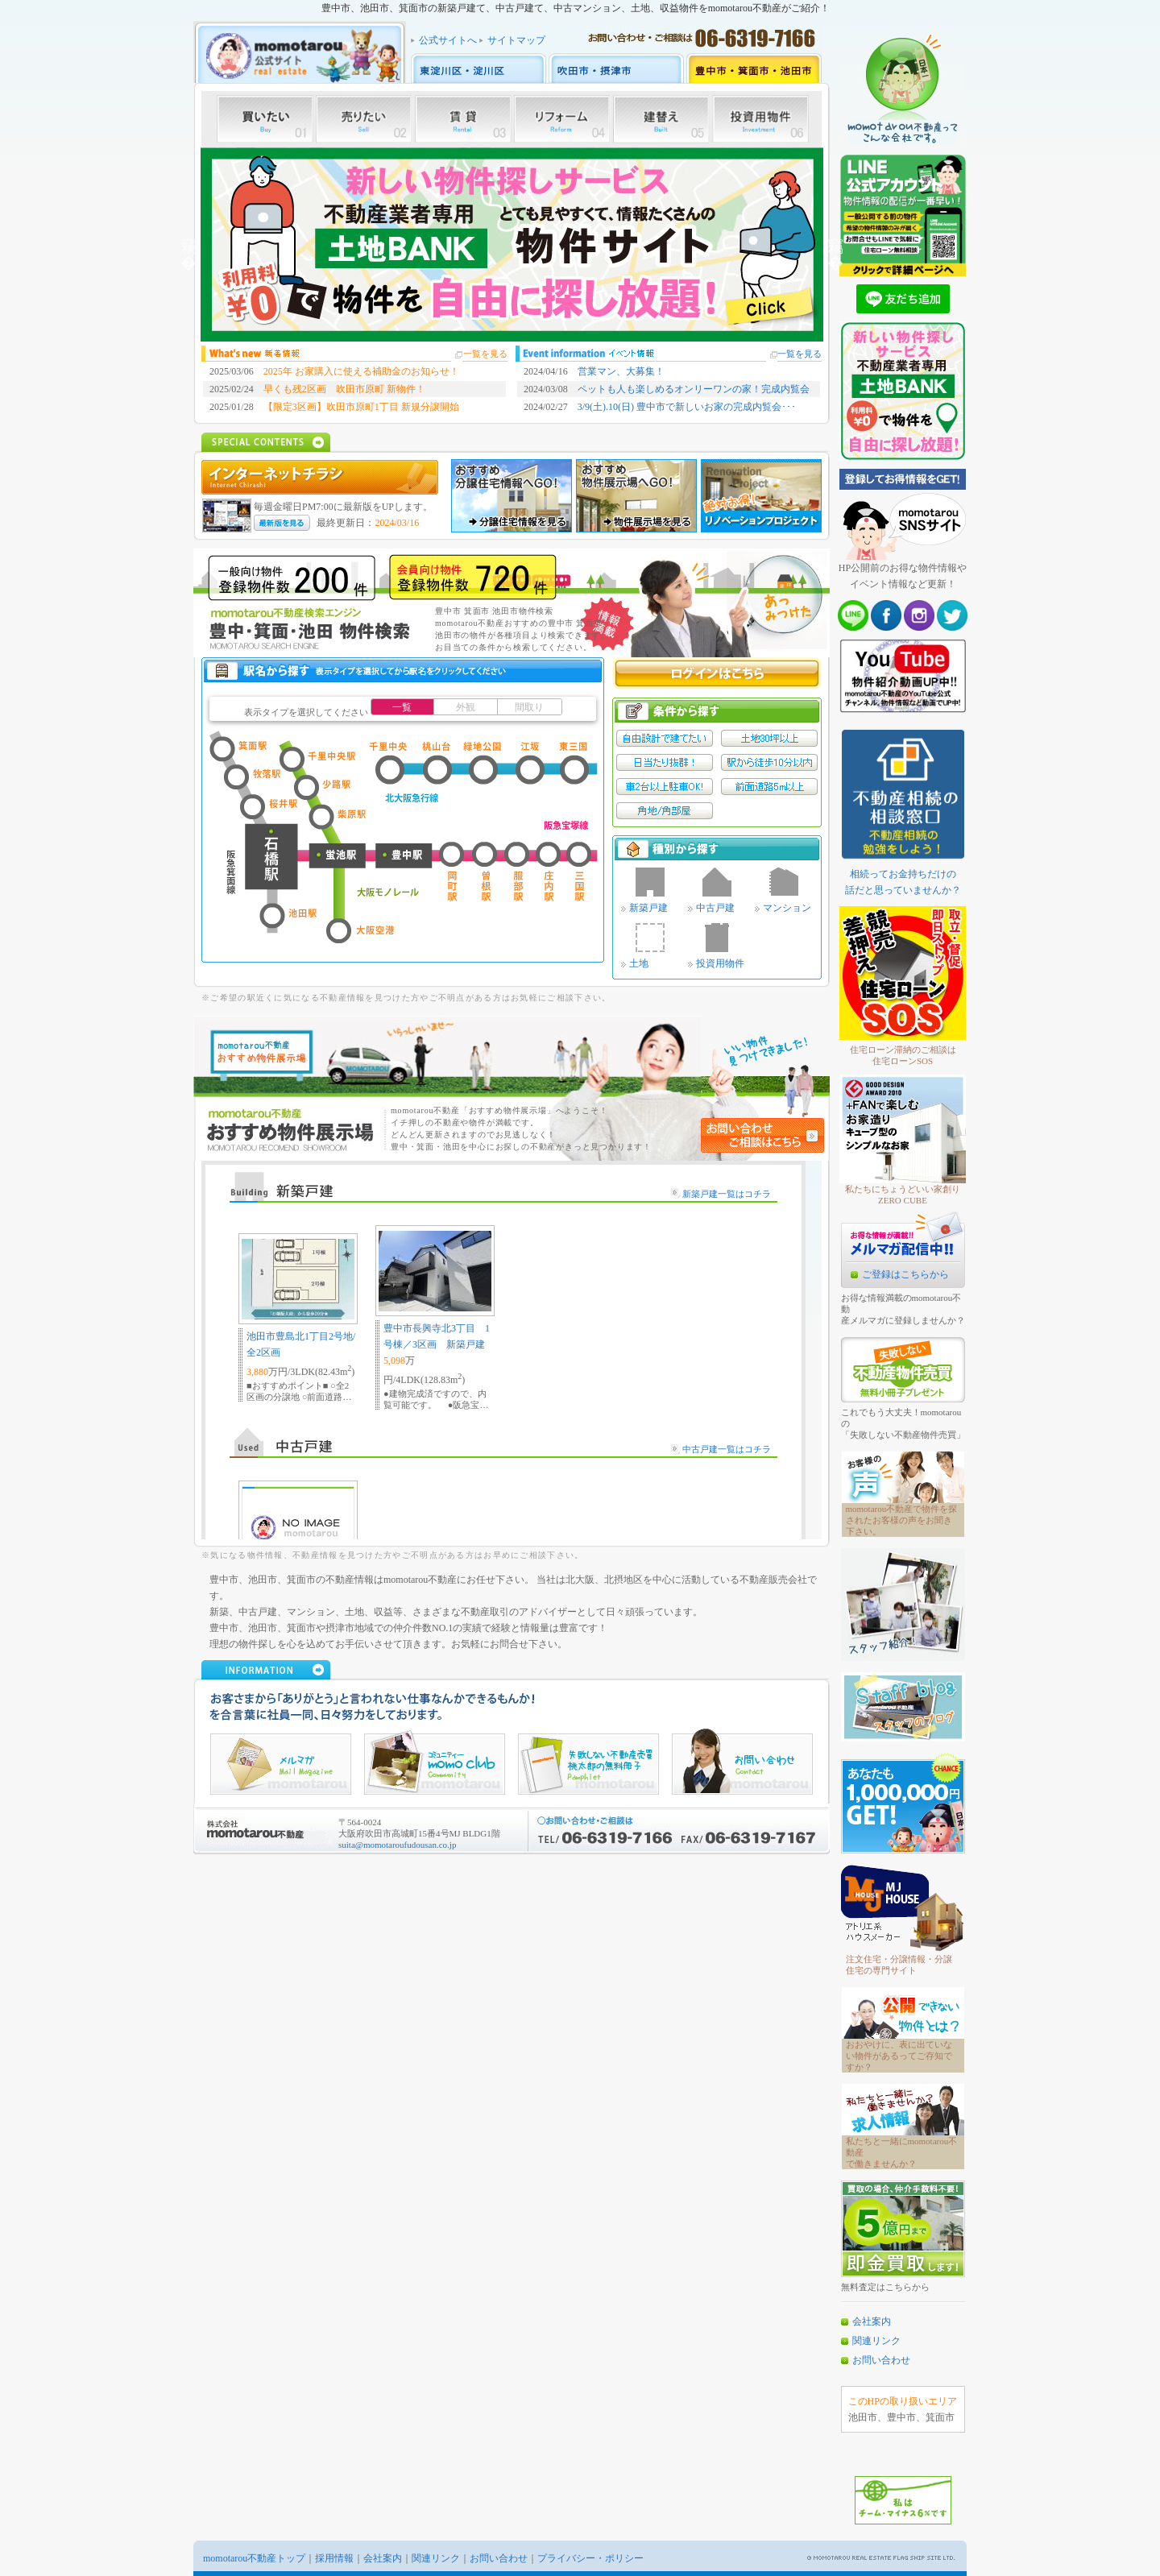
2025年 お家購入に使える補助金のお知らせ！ (361, 371)
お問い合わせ (881, 2360)
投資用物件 (720, 963)
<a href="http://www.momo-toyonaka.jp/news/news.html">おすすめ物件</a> (511, 1350)
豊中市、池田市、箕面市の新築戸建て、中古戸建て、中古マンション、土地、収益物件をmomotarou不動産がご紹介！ (575, 8)
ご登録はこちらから (905, 1274)
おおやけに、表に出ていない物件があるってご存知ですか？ (899, 2056)
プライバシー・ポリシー (590, 2558)
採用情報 (334, 2558)
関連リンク (876, 2340)
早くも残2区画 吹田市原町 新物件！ (344, 389)
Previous (188, 245)
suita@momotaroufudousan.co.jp (397, 1844)
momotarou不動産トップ (254, 2558)
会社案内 (871, 2321)
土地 (638, 963)
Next (835, 245)
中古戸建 (715, 907)
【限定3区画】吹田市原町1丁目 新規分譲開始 (361, 406)
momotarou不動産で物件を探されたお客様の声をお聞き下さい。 (902, 1520)
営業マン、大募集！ (621, 371)
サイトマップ (516, 40)
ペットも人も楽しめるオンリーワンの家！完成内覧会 (694, 389)
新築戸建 (648, 907)
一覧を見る (485, 353)
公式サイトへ (448, 40)
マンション (787, 907)
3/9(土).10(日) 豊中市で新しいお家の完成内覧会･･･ (687, 406)
